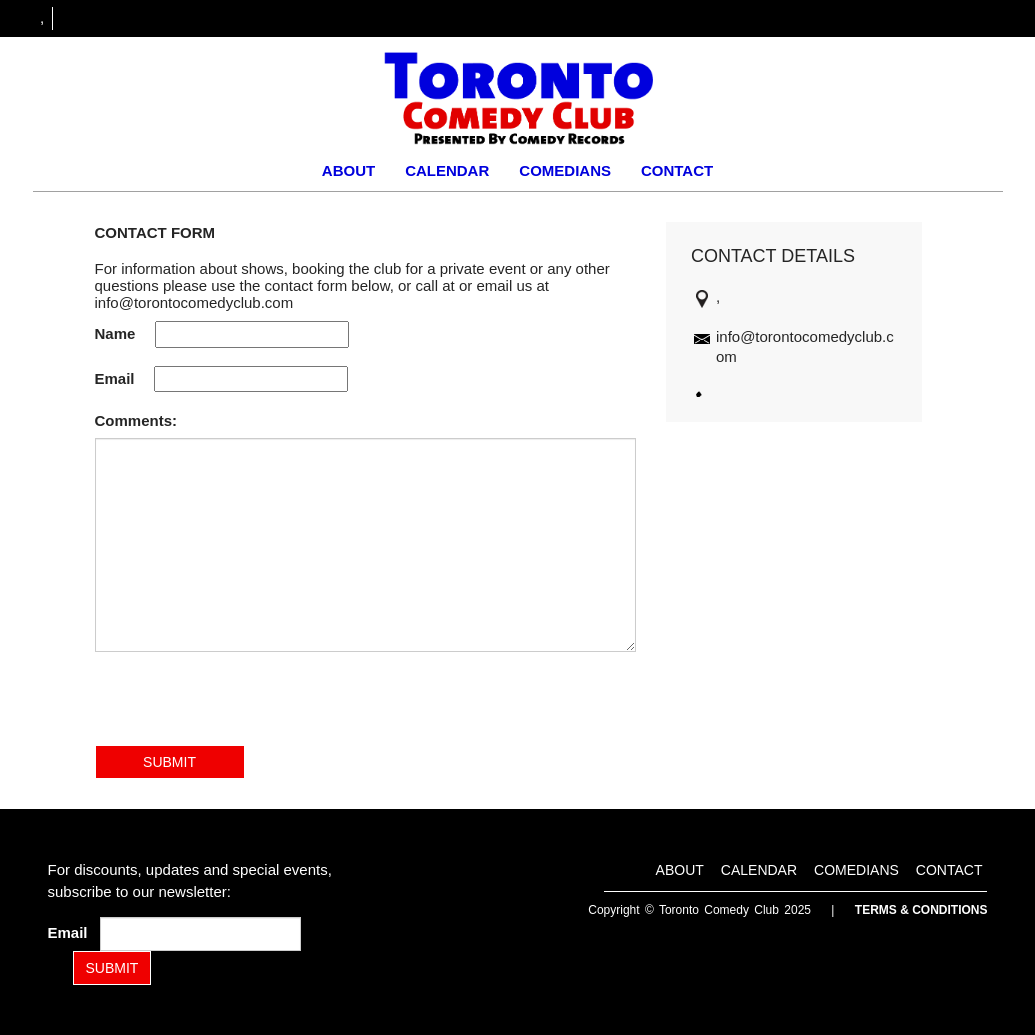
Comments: (136, 420)
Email (115, 378)
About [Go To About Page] (348, 170)
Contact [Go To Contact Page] (677, 170)
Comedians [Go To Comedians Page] (565, 170)
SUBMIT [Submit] (112, 968)
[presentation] (247, 706)
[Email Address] (200, 934)
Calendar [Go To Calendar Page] (447, 170)
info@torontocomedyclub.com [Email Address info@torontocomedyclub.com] (194, 302)
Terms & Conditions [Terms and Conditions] (921, 910)
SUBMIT (169, 762)
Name (115, 333)
